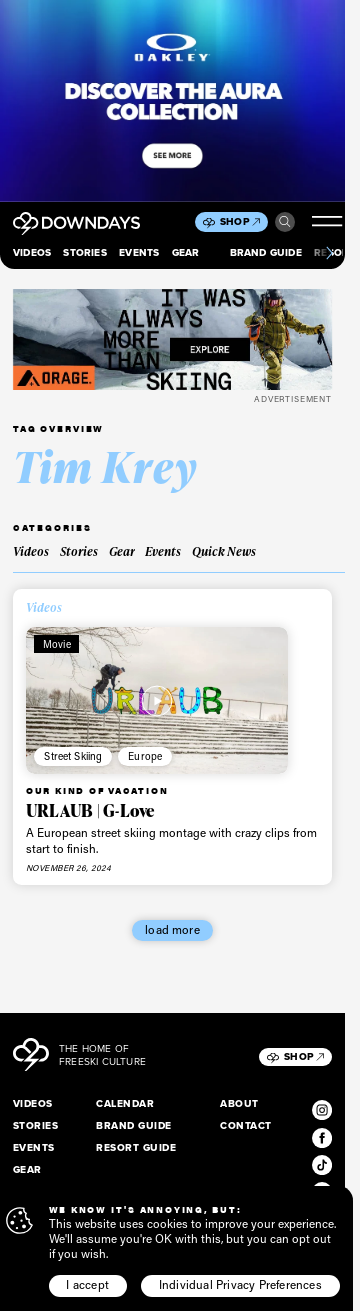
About (239, 1103)
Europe (145, 756)
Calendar (125, 1103)
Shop (240, 221)
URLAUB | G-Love (90, 810)
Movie (57, 644)
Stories (84, 252)
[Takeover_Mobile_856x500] (172, 101)
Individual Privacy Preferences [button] (240, 1284)
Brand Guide (266, 252)
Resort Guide (136, 1147)
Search (285, 222)
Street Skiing (73, 756)
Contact (245, 1125)
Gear (186, 252)
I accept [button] (87, 1284)
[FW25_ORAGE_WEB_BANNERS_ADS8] (172, 339)
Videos (32, 252)
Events (139, 252)
